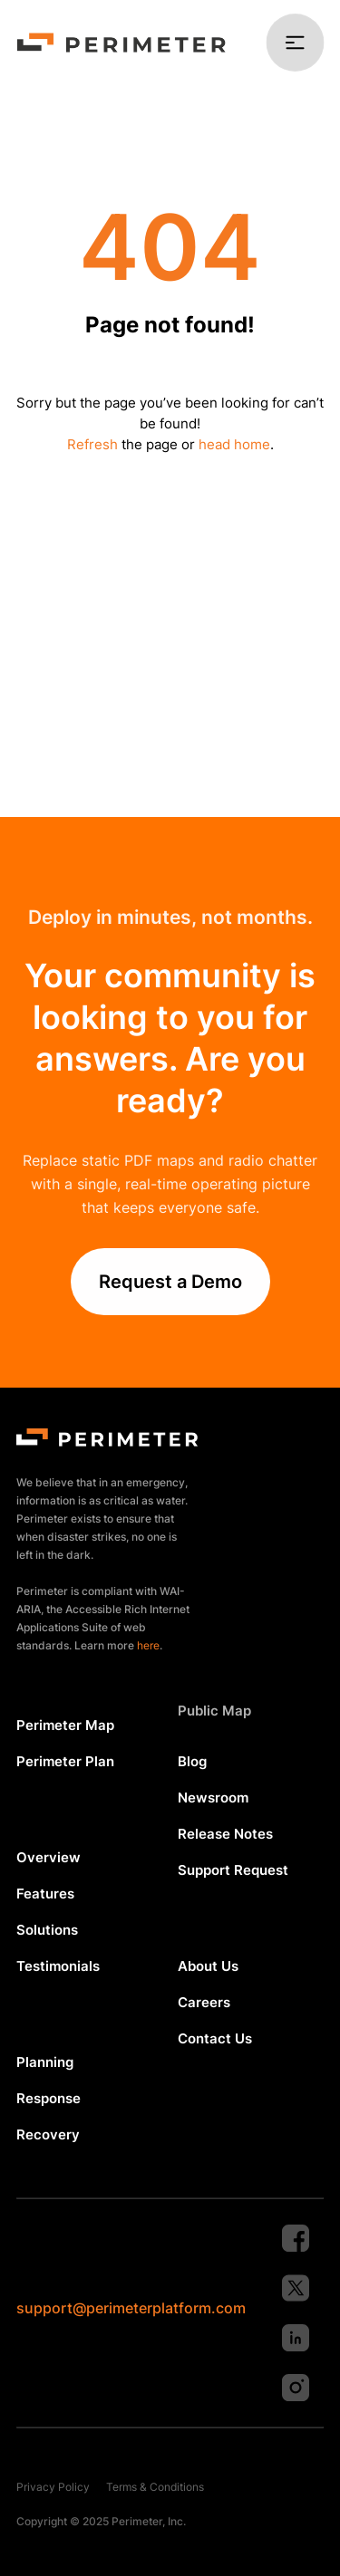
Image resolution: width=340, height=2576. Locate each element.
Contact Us (215, 2038)
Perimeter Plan (65, 1761)
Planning (44, 2062)
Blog (192, 1761)
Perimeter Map (65, 1725)
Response (48, 2098)
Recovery (48, 2134)
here (148, 1645)
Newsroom (213, 1797)
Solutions (47, 1929)
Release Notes (225, 1833)
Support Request (233, 1870)
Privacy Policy (53, 2487)
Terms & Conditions (155, 2487)
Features (45, 1893)
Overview (48, 1857)
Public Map (214, 1710)
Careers (204, 2002)
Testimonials (58, 1966)
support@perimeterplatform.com (131, 2308)
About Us (208, 1966)
